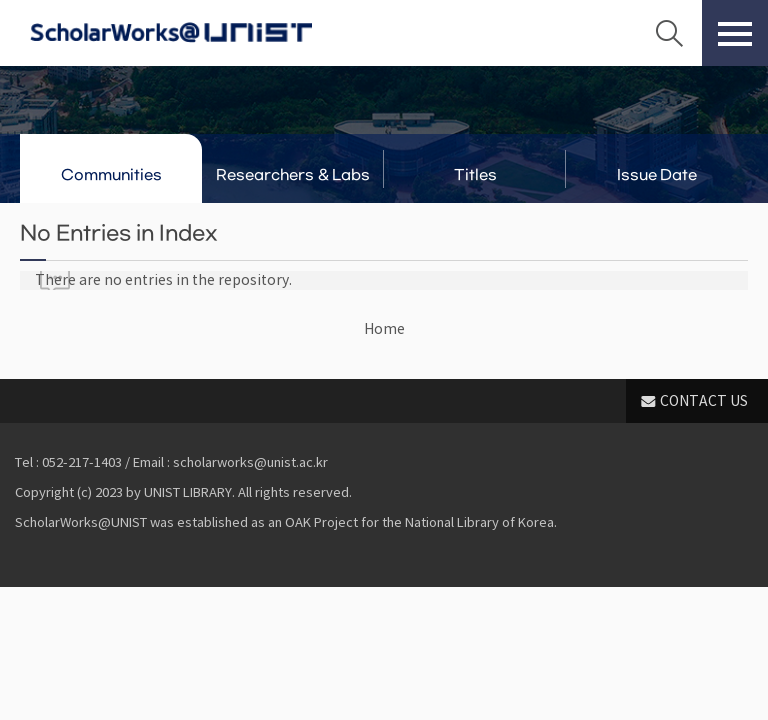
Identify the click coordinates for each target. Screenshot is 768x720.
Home (384, 329)
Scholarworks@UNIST (171, 33)
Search (669, 33)
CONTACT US (704, 401)
